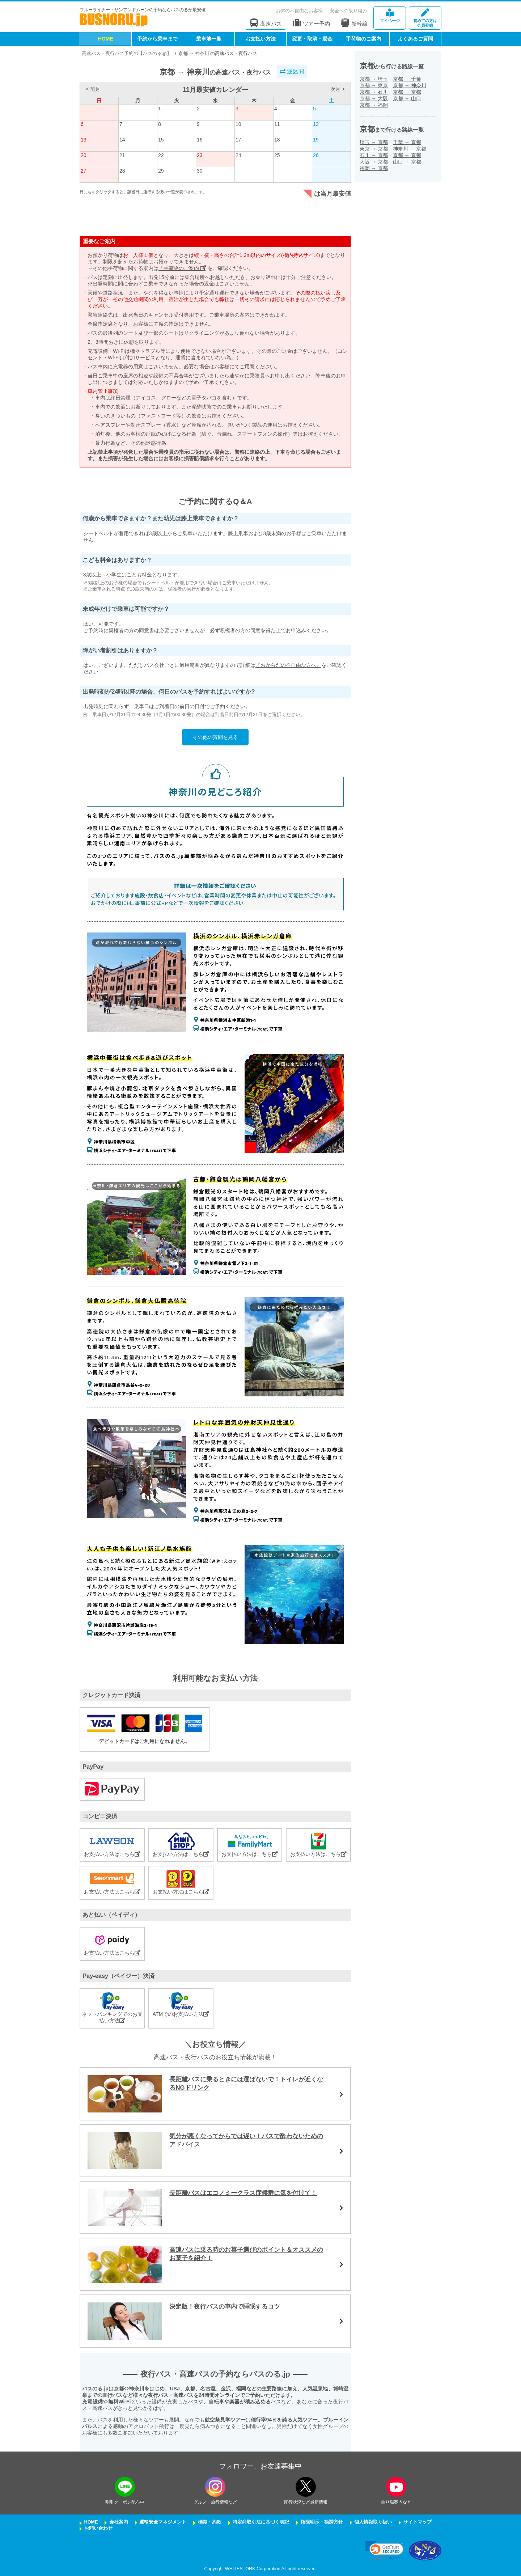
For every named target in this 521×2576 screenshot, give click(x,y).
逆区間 (292, 71)
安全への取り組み (348, 10)
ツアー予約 (311, 23)
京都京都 (407, 92)
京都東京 (374, 85)
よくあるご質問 (415, 39)
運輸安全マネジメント (162, 2522)
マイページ (390, 16)
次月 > (337, 89)
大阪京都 (374, 162)
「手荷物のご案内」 (182, 268)
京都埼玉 (374, 79)
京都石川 (374, 92)
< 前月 (93, 89)
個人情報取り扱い (373, 2522)
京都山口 (407, 98)
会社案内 (118, 2522)
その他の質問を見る (215, 737)
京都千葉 (407, 79)
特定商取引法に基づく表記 (261, 2522)
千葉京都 (407, 142)
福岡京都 (374, 168)
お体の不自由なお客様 (299, 10)
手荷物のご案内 (363, 39)
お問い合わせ (98, 2528)
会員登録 (425, 18)
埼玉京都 (374, 142)
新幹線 (354, 22)
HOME (105, 39)
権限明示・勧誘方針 (322, 2522)
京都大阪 (374, 98)
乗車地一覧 (208, 39)
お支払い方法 (260, 39)
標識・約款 (209, 2522)
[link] (384, 2550)
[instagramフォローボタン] (215, 2487)
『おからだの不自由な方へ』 (288, 665)
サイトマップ (417, 2522)
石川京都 (374, 155)
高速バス (266, 23)
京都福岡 (374, 105)
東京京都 (374, 149)
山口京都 (407, 162)
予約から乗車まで (157, 39)
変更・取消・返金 (312, 39)
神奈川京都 (409, 149)
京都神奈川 (409, 85)
